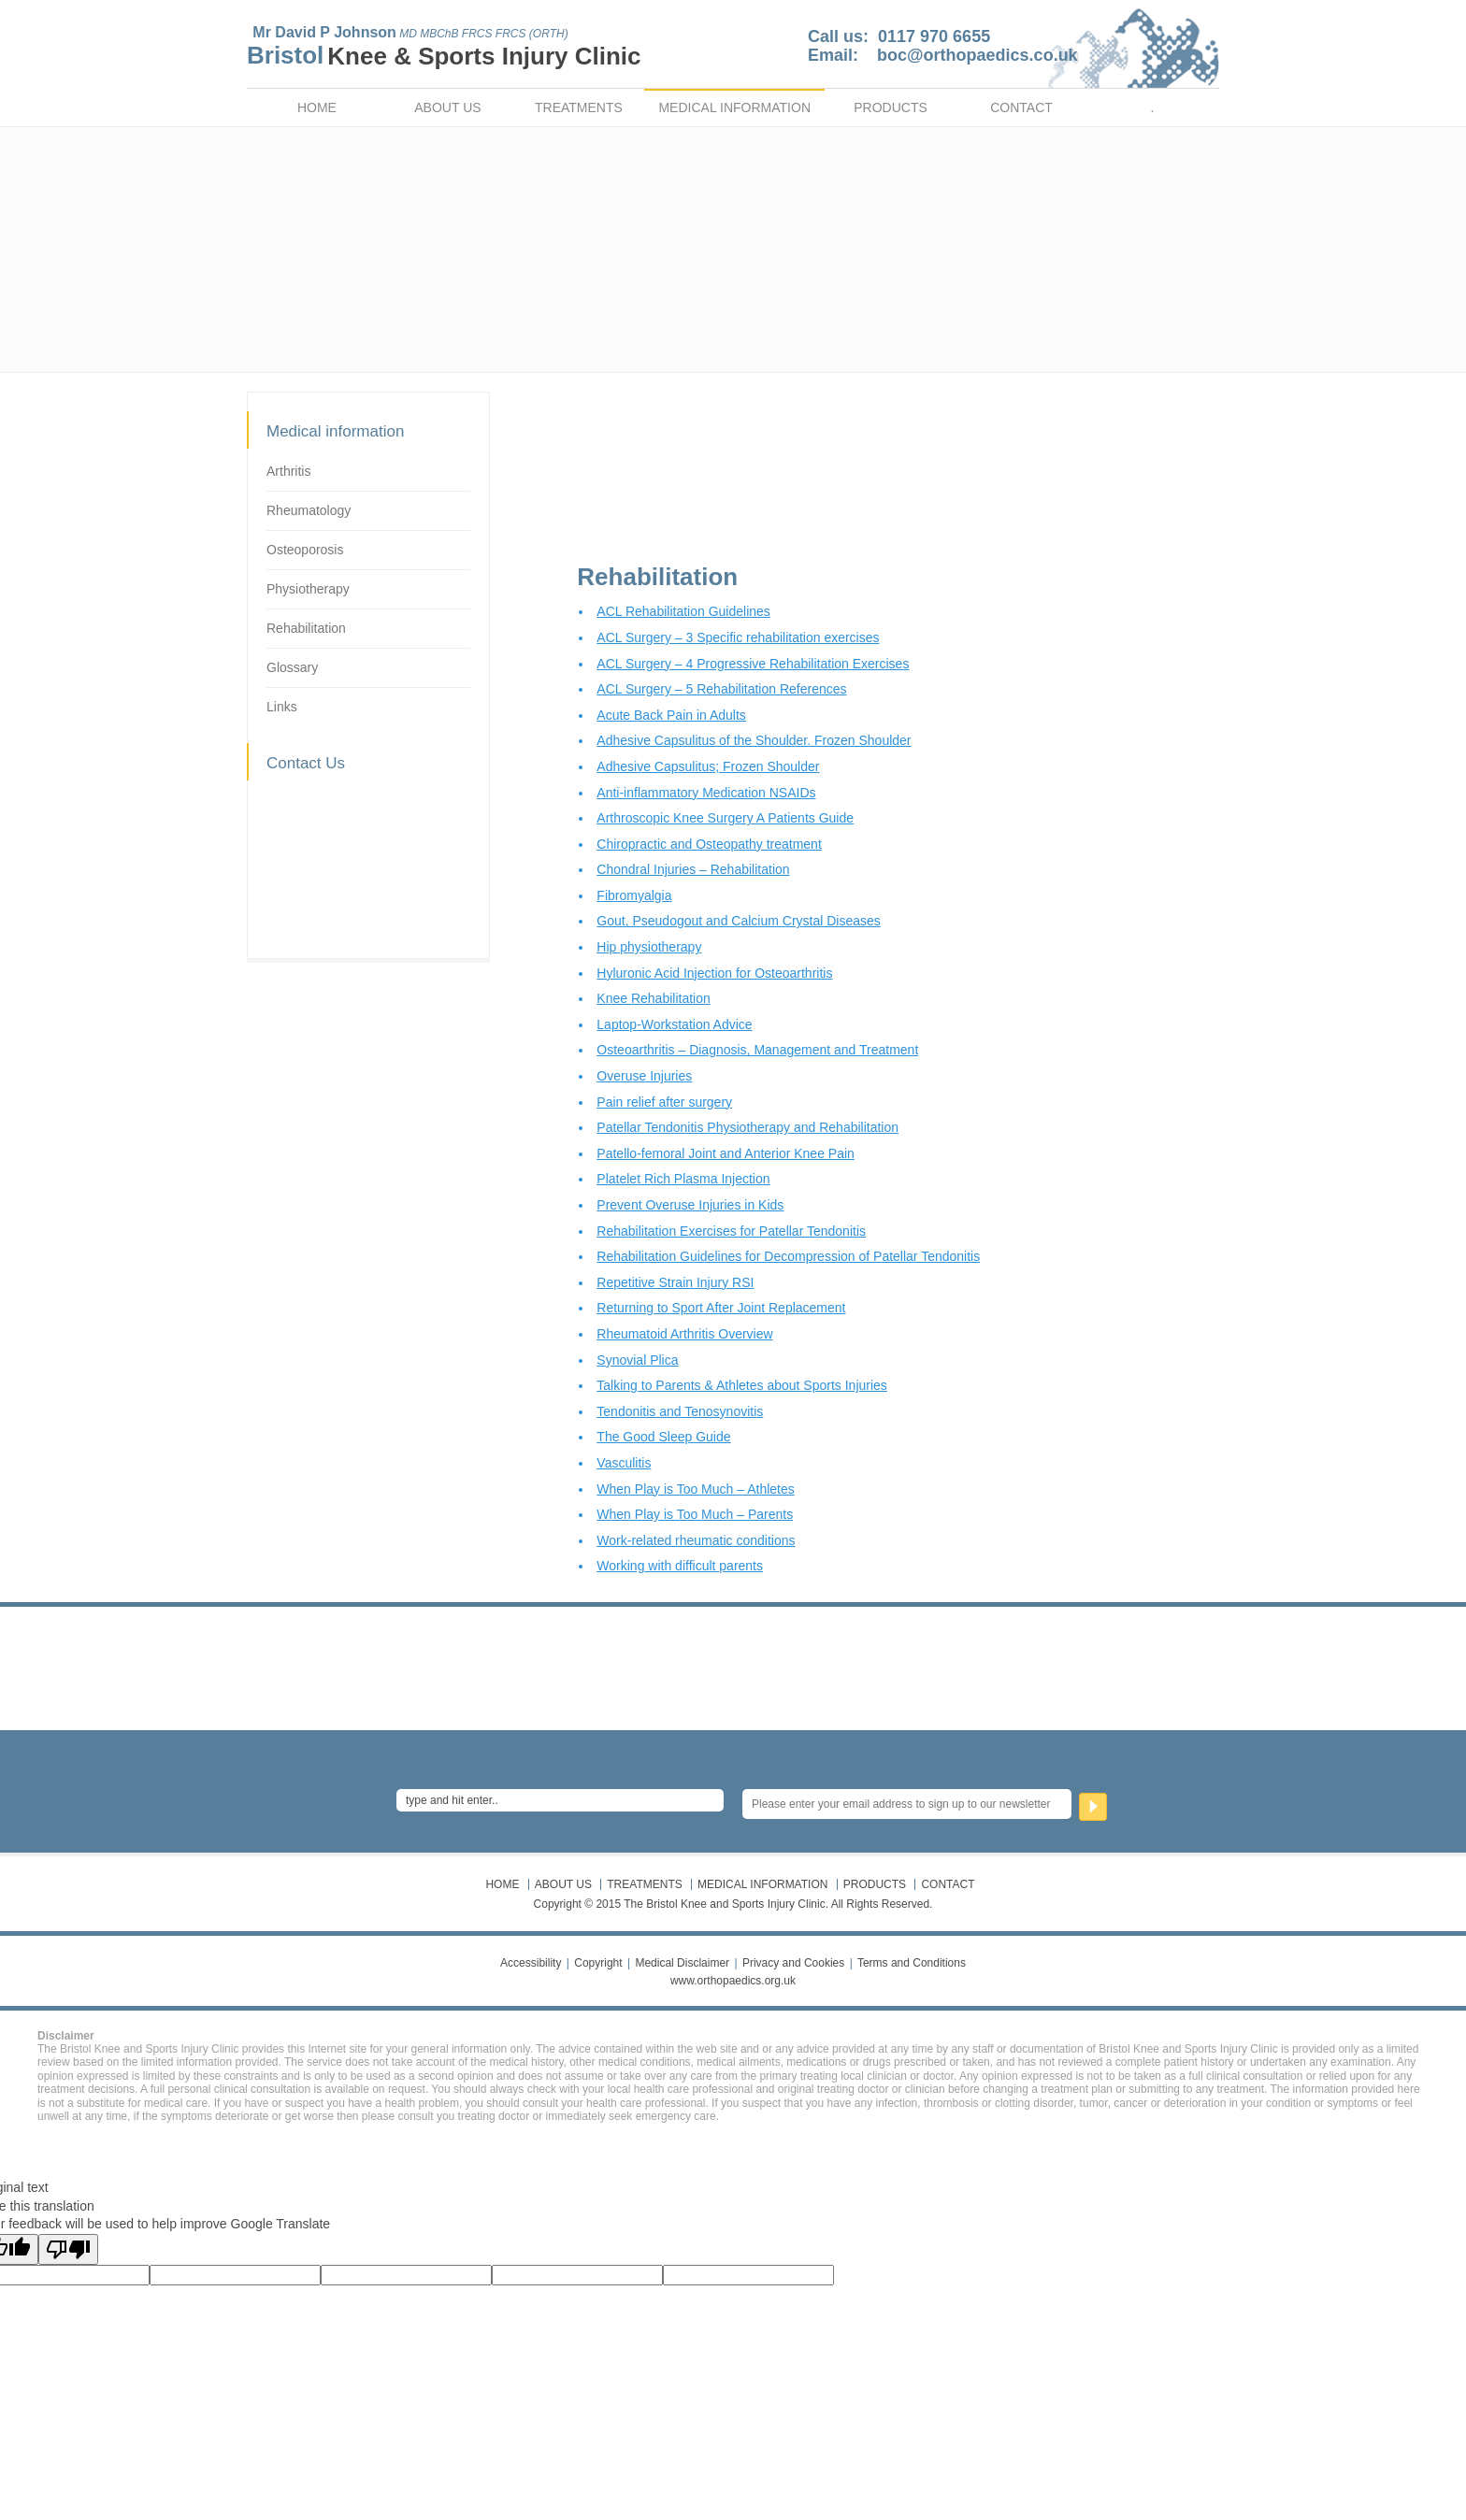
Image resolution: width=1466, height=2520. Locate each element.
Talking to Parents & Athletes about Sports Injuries (741, 1385)
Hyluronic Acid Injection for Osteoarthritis (714, 973)
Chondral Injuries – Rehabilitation (692, 869)
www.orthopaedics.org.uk (733, 1980)
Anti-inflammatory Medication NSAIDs (705, 792)
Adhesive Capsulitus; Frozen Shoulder (707, 766)
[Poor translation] (68, 2249)
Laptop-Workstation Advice (674, 1024)
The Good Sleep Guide (663, 1436)
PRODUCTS (890, 107)
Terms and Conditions (911, 1962)
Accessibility (530, 1962)
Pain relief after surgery (664, 1102)
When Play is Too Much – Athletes (695, 1489)
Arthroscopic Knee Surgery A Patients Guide (725, 817)
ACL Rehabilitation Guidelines (682, 611)
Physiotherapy (308, 588)
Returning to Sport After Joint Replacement (720, 1307)
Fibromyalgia (633, 895)
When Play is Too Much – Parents (694, 1514)
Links (281, 706)
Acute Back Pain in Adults (671, 715)
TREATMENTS (579, 107)
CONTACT (1021, 107)
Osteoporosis (304, 549)
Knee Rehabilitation (653, 998)
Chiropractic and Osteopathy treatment (708, 844)
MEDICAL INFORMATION (734, 107)
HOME (317, 107)
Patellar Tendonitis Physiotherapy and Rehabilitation (747, 1127)
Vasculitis (623, 1462)
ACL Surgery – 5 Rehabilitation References (721, 688)
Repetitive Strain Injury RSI (675, 1282)
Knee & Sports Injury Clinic (483, 56)
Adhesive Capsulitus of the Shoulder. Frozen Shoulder (753, 740)
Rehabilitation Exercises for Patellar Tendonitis (731, 1231)
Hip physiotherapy (648, 946)
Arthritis (288, 471)
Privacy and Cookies (793, 1962)
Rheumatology (308, 510)
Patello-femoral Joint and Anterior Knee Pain (725, 1153)
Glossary (292, 667)
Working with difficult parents (679, 1565)
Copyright (598, 1962)
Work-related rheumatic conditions (695, 1540)
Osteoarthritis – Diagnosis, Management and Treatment (757, 1049)
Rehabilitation (306, 628)
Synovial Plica (637, 1360)
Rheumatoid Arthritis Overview (684, 1333)
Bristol (285, 55)
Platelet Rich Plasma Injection (682, 1178)
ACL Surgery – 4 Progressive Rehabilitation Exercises (752, 663)
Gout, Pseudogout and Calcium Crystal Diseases (738, 920)
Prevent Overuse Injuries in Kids (689, 1204)
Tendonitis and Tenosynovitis (679, 1411)
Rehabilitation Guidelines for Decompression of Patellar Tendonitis (788, 1256)
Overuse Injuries (644, 1075)
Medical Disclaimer (682, 1962)
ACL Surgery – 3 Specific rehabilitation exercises (737, 637)
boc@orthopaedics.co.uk (977, 55)
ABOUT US (447, 107)
